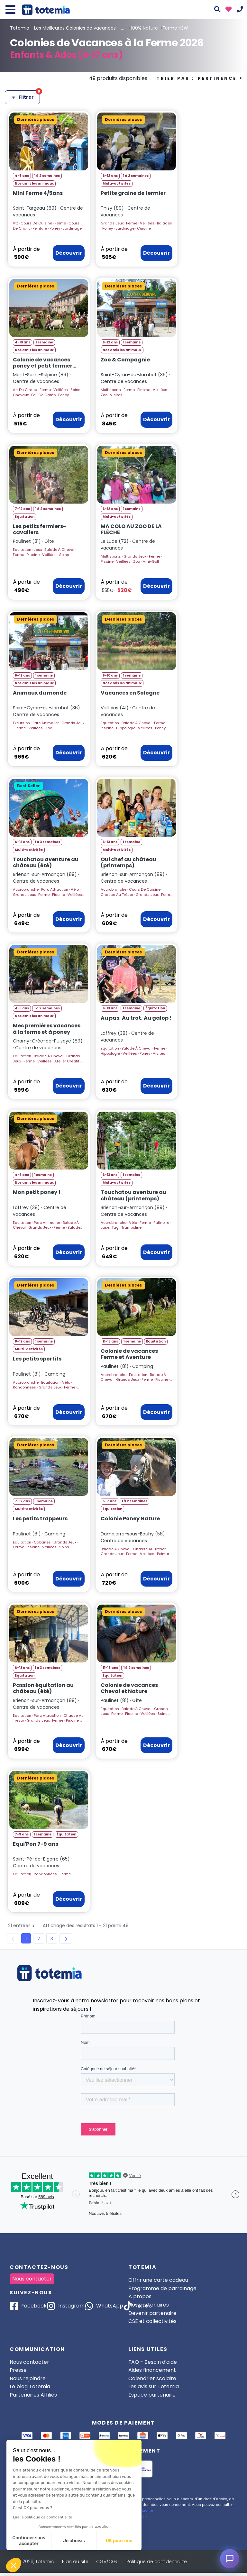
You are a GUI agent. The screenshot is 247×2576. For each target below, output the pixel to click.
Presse (18, 2370)
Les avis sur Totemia (153, 2386)
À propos (139, 2296)
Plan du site (75, 2561)
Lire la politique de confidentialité (42, 2517)
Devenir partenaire (152, 2313)
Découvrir (68, 253)
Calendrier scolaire (152, 2378)
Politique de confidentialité (156, 2561)
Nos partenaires (148, 2304)
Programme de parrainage (162, 2288)
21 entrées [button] (23, 1926)
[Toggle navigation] (10, 10)
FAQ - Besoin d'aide (152, 2362)
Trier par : (200, 78)
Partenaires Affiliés (33, 2395)
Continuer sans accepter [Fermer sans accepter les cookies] (29, 2540)
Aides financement (152, 2370)
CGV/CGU (107, 2561)
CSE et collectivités (152, 2321)
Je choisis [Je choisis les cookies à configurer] (74, 2541)
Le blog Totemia (30, 2386)
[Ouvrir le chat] (229, 2558)
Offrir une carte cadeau (158, 2280)
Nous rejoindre (28, 2378)
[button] (13, 2565)
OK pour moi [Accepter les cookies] (119, 2541)
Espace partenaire (152, 2395)
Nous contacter (32, 2278)
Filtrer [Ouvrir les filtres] (25, 95)
